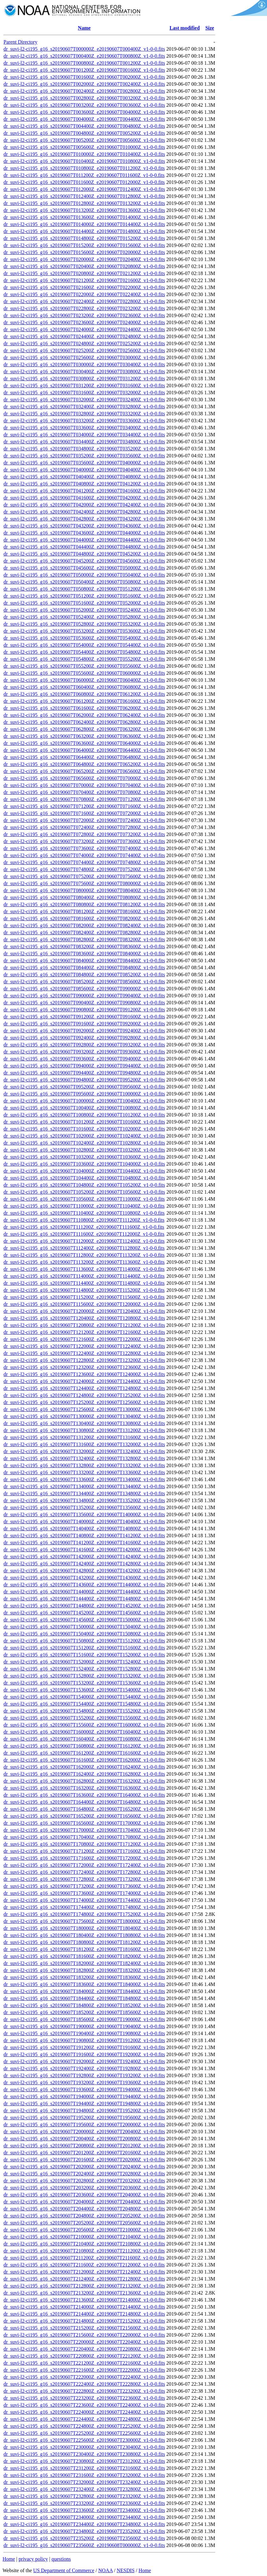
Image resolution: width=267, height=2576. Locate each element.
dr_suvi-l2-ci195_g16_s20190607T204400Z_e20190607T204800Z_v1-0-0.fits (84, 2208)
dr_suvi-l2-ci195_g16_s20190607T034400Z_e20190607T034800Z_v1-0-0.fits (84, 441)
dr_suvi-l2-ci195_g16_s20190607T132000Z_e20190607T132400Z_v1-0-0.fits (84, 1451)
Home (9, 2559)
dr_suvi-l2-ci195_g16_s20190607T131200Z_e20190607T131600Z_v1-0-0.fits (84, 1437)
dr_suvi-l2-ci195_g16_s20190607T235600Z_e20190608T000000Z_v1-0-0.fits (84, 2545)
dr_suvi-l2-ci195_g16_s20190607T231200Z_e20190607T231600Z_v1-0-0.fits (84, 2468)
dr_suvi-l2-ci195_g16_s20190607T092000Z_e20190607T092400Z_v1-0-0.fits (84, 1030)
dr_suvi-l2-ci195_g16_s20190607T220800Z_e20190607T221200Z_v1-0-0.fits (84, 2356)
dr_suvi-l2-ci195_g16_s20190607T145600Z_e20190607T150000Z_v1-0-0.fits (84, 1619)
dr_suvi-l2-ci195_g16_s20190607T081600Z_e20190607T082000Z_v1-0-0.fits (84, 918)
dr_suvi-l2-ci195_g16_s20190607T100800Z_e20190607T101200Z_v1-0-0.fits (84, 1114)
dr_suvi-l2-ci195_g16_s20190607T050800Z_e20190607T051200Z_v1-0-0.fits (84, 589)
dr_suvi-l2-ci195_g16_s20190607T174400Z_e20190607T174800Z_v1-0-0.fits (84, 1907)
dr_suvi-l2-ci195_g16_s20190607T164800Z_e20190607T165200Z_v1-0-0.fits (84, 1809)
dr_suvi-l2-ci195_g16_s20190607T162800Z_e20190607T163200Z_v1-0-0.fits (84, 1781)
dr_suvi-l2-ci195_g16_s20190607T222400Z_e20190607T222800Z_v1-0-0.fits (84, 2384)
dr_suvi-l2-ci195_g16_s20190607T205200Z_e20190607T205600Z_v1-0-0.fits (84, 2222)
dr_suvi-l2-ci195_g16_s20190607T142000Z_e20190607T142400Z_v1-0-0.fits (84, 1556)
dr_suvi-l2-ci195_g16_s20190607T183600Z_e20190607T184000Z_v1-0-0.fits (84, 1984)
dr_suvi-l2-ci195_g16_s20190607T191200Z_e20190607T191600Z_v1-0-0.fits (84, 2047)
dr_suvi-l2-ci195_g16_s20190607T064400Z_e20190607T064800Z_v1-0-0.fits (84, 757)
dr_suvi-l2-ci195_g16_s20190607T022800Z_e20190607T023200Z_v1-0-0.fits (84, 308)
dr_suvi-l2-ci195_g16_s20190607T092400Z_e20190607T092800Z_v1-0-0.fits (84, 1037)
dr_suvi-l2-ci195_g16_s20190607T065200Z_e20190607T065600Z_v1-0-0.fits (84, 771)
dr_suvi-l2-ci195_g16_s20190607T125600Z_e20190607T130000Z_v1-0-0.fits (84, 1409)
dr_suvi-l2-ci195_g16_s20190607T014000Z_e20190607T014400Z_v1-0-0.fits (84, 224)
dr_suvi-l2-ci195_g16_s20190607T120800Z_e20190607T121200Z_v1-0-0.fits (84, 1325)
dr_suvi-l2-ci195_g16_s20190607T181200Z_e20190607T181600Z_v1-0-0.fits (84, 1949)
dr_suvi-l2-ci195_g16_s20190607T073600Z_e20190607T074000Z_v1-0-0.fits (84, 848)
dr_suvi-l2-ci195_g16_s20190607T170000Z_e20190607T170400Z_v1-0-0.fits (84, 1830)
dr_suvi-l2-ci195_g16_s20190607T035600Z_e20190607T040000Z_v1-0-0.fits (84, 462)
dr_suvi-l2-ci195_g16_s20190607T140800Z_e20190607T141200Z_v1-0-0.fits (84, 1535)
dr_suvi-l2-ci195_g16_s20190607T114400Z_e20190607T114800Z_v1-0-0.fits (84, 1283)
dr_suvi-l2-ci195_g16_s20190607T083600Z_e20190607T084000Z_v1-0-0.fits (84, 953)
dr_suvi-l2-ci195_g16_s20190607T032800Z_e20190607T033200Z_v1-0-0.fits (84, 413)
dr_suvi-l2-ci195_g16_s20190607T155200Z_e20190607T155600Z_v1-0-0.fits (84, 1718)
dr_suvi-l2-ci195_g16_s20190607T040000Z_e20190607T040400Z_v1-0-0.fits (84, 469)
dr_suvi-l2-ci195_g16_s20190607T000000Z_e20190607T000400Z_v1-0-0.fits (84, 49)
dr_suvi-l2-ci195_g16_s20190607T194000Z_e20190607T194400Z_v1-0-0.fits (84, 2096)
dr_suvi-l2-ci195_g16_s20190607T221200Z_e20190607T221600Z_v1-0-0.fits (84, 2363)
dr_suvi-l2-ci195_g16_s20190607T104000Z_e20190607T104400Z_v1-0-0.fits (84, 1171)
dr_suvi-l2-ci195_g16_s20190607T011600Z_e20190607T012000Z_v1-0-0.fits (84, 182)
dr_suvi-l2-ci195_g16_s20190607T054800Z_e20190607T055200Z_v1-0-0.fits (84, 659)
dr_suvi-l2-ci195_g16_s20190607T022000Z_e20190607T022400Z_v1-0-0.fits (84, 294)
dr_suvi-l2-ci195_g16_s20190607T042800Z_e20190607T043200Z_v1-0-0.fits (84, 518)
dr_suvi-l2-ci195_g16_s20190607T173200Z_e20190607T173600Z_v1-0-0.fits (84, 1886)
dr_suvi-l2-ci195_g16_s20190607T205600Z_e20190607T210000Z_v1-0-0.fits (84, 2229)
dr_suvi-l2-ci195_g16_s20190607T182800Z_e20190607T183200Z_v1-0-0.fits (84, 1970)
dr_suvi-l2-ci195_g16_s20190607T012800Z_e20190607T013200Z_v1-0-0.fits (84, 203)
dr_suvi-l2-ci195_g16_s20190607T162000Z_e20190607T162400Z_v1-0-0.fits (84, 1767)
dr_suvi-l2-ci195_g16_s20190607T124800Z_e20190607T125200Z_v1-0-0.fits (84, 1395)
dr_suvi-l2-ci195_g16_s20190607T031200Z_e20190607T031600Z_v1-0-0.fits (84, 385)
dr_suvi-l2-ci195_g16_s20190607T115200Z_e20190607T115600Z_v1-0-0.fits (84, 1297)
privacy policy (33, 2559)
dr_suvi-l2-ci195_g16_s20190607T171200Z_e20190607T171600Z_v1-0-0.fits (84, 1851)
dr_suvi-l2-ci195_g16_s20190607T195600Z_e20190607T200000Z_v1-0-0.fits (84, 2124)
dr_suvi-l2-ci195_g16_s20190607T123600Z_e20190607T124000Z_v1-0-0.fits (84, 1374)
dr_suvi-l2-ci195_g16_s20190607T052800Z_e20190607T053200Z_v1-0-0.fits (84, 624)
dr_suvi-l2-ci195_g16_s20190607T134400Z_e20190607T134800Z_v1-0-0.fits (84, 1493)
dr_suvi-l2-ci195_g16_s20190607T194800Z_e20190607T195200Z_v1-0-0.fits (84, 2110)
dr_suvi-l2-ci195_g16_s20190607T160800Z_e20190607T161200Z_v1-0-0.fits (84, 1746)
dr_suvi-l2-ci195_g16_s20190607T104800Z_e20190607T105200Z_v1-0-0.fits (84, 1185)
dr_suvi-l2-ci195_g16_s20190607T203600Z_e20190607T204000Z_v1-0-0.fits (84, 2194)
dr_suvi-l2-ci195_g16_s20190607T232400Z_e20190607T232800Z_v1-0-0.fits (84, 2489)
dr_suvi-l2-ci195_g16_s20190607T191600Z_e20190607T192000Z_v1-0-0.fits (84, 2054)
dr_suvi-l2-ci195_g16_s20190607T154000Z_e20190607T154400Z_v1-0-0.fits (84, 1696)
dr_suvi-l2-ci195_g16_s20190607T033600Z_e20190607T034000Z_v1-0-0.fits (84, 427)
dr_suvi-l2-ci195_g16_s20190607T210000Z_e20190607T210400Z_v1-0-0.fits (84, 2236)
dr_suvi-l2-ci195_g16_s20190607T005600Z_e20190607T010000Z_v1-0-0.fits (84, 147)
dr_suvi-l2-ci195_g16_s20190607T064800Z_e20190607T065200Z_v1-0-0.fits (84, 764)
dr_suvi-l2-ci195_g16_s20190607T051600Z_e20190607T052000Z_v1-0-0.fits (84, 603)
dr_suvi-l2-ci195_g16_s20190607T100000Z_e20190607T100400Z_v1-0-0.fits (84, 1100)
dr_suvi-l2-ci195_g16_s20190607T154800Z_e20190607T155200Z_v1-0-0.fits (84, 1711)
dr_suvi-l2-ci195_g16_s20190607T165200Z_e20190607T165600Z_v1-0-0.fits (84, 1816)
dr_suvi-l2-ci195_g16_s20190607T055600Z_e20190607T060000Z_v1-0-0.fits (84, 673)
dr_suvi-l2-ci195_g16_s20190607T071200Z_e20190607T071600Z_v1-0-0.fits (84, 806)
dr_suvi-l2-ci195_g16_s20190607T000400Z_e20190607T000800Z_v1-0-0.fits (84, 56)
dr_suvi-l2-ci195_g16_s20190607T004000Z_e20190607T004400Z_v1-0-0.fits (84, 119)
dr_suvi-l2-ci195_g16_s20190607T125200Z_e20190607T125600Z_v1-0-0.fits (84, 1402)
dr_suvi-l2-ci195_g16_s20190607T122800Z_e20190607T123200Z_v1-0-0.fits (84, 1360)
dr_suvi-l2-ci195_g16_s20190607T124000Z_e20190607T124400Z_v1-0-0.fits (84, 1381)
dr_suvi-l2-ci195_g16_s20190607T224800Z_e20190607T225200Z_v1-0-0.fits (84, 2426)
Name (84, 28)
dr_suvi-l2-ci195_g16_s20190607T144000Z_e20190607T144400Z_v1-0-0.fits (84, 1591)
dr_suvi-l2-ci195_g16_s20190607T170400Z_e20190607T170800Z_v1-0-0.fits (84, 1837)
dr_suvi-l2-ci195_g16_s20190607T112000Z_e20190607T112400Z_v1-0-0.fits (84, 1241)
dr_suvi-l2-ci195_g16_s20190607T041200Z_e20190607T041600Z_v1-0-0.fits (84, 490)
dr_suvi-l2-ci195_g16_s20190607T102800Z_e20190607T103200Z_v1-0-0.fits (84, 1150)
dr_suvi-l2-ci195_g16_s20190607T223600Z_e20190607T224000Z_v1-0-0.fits (84, 2405)
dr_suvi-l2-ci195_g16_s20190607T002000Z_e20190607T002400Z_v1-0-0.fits (84, 84)
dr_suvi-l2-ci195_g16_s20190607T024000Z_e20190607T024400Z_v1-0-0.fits (84, 329)
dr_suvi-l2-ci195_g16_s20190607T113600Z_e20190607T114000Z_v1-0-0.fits (84, 1269)
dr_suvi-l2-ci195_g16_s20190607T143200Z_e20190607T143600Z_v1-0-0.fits (84, 1577)
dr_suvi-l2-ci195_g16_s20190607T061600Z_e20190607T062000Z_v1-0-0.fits (84, 708)
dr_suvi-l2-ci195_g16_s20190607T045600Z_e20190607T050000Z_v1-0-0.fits (84, 568)
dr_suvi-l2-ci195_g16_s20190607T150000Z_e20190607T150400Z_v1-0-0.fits (84, 1626)
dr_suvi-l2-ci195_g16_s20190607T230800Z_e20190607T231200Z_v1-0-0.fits (84, 2461)
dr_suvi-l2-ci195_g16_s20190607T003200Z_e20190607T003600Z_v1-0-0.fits (84, 105)
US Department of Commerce (63, 2570)
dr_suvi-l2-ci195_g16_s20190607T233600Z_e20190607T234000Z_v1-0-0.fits (84, 2510)
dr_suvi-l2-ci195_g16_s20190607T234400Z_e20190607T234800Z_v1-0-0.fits (84, 2524)
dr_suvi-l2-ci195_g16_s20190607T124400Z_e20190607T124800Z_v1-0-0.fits (84, 1388)
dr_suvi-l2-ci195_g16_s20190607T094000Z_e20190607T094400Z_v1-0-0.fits (84, 1065)
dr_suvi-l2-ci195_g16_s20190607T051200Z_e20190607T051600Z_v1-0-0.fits (84, 596)
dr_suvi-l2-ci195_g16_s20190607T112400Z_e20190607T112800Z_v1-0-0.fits (84, 1248)
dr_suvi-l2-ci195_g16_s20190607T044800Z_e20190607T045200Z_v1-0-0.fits (84, 554)
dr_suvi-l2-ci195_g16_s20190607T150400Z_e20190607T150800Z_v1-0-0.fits (84, 1633)
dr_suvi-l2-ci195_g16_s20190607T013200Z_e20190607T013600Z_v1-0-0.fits (84, 210)
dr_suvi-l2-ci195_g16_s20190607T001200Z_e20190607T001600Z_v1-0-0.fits (84, 70)
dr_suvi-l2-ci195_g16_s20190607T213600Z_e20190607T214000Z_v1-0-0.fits (84, 2300)
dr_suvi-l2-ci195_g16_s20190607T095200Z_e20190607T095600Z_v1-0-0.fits (84, 1086)
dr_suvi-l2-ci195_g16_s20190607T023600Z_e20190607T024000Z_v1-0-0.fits (84, 322)
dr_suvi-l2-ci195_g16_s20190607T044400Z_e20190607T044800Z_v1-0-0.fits (84, 546)
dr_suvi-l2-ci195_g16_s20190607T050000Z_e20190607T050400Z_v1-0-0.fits (84, 575)
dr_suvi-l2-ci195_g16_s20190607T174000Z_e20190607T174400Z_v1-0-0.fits (84, 1900)
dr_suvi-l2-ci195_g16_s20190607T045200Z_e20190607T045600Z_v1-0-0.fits (84, 561)
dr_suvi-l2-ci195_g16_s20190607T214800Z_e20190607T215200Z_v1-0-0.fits (84, 2321)
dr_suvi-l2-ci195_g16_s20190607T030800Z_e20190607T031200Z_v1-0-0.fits (84, 378)
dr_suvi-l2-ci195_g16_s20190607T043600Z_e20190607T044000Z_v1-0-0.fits (84, 532)
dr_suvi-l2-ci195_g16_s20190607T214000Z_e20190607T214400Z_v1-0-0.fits (84, 2307)
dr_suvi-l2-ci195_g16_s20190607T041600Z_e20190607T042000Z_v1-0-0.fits (84, 497)
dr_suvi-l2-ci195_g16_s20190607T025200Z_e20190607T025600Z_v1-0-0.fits (84, 350)
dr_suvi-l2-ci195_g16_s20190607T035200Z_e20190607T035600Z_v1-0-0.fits (84, 455)
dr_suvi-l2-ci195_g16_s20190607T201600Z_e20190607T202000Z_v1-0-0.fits (84, 2159)
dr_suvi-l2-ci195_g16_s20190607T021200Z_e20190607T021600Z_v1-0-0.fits (84, 280)
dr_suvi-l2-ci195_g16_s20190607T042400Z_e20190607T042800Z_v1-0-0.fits (84, 511)
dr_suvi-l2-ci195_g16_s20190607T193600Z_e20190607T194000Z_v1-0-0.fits (84, 2089)
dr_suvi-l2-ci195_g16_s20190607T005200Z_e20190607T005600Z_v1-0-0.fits (84, 140)
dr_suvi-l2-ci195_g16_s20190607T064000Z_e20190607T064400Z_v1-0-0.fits (84, 750)
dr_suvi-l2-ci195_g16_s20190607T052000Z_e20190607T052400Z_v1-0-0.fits (84, 610)
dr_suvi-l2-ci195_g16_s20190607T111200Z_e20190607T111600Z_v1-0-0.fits (84, 1227)
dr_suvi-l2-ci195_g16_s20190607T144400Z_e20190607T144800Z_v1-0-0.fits (84, 1598)
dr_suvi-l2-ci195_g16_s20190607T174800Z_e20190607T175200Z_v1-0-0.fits (84, 1914)
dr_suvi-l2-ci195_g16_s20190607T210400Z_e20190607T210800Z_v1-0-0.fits (84, 2243)
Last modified (184, 28)
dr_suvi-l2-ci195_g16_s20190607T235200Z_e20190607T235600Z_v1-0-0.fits (84, 2538)
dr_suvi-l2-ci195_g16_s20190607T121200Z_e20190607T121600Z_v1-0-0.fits (84, 1332)
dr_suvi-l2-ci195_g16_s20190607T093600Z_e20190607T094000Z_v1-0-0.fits (84, 1058)
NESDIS (126, 2570)
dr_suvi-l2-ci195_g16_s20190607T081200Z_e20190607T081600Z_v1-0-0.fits (84, 911)
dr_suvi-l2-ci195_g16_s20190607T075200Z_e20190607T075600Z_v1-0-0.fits (84, 876)
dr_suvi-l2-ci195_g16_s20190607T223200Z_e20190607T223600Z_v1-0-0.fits (84, 2398)
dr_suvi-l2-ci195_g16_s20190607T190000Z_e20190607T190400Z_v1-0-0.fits (84, 2026)
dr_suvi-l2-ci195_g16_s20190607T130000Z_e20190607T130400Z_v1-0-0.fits (84, 1416)
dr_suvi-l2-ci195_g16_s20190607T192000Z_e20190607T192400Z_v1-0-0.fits (84, 2061)
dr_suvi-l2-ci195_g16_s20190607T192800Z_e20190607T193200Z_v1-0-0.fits (84, 2075)
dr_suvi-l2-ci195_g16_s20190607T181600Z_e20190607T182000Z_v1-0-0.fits (84, 1956)
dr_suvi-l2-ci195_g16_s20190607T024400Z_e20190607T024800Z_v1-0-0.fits (84, 336)
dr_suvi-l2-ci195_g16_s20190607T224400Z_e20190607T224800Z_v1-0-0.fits (84, 2419)
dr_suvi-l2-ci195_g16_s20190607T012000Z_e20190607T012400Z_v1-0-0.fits (84, 189)
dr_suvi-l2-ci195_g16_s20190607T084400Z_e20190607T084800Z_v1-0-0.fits (84, 967)
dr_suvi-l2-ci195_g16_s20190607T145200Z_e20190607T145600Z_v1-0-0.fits (84, 1612)
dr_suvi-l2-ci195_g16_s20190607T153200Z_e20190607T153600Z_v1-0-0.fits (84, 1682)
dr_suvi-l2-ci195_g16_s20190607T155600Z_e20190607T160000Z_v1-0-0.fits (84, 1725)
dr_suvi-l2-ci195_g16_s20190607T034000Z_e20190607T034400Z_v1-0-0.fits (84, 434)
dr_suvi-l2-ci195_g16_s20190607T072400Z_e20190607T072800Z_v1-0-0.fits (84, 827)
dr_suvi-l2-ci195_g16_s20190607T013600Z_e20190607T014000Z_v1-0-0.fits (84, 217)
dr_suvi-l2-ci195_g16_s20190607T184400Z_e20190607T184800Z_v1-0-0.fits (84, 1998)
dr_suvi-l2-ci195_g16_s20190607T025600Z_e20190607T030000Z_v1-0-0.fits (84, 357)
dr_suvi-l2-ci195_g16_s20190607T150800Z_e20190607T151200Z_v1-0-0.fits (84, 1640)
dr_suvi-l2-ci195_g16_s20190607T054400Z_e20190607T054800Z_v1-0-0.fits (84, 652)
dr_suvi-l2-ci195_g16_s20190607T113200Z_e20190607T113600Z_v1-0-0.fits (84, 1262)
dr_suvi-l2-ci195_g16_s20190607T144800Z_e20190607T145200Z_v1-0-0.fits (84, 1605)
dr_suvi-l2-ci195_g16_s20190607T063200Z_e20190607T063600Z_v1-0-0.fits (84, 736)
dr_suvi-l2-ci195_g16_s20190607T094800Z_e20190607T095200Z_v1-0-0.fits (84, 1079)
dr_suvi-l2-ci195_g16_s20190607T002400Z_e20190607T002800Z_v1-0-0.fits (84, 91)
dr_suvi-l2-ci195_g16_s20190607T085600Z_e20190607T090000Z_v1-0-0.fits (84, 988)
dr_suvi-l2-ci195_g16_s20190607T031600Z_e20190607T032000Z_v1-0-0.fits (84, 392)
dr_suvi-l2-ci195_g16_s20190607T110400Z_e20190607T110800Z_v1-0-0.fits (84, 1213)
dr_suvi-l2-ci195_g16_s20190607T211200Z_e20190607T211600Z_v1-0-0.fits (84, 2257)
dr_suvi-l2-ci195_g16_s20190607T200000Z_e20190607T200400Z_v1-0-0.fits (84, 2131)
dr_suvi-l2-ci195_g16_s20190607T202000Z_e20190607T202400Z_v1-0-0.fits (84, 2166)
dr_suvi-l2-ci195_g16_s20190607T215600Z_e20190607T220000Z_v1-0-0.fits (84, 2335)
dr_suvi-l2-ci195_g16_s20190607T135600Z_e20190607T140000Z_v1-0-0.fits (84, 1514)
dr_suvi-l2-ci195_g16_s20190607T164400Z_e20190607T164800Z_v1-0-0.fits (84, 1802)
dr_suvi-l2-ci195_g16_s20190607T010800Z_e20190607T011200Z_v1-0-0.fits (84, 168)
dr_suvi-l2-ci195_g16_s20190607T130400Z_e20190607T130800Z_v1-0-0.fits (84, 1423)
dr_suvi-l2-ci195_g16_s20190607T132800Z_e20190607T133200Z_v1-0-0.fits (84, 1465)
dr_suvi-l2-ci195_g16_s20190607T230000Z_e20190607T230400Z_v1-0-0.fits (84, 2447)
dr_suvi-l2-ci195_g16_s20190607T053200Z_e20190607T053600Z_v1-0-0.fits (84, 631)
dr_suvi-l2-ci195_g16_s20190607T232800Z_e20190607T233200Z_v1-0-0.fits (84, 2496)
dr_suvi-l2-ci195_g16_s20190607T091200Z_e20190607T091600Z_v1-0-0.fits (84, 1016)
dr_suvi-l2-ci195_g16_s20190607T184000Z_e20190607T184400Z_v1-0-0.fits (84, 1991)
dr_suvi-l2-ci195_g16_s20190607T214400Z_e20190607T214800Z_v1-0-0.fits (84, 2314)
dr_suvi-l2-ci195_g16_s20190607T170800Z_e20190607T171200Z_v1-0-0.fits (84, 1844)
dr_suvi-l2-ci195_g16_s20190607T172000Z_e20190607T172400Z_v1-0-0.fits (84, 1865)
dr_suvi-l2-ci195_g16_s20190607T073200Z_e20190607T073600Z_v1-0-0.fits (84, 841)
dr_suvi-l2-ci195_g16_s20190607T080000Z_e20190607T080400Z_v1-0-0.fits (84, 890)
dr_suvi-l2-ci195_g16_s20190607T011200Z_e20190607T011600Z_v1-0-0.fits (84, 175)
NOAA (105, 2570)
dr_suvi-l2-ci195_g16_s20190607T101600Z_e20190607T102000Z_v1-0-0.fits (84, 1129)
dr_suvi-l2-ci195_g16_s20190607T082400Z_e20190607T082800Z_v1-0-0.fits (84, 932)
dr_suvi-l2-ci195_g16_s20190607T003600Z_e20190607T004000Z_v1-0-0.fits (84, 112)
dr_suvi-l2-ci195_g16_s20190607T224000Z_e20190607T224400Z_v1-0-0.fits (84, 2412)
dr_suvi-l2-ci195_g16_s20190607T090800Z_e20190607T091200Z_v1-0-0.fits (84, 1009)
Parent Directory (20, 42)
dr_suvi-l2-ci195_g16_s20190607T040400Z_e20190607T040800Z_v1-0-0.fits (84, 476)
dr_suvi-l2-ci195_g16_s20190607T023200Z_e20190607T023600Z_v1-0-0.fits (84, 315)
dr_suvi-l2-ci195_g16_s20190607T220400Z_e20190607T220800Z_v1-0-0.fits (84, 2349)
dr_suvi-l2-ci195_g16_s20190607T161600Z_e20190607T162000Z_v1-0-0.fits (84, 1760)
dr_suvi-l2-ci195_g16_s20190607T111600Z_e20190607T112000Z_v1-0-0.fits (84, 1234)
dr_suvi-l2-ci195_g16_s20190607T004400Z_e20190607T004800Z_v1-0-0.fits (84, 126)
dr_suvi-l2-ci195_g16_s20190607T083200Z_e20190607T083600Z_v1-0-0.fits (84, 946)
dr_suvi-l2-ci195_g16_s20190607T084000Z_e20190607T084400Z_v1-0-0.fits (84, 960)
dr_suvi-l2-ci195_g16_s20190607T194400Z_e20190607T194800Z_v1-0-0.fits (84, 2103)
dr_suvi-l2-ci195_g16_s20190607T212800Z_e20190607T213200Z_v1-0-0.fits (84, 2286)
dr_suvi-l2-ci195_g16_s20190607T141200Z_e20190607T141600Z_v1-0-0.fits (84, 1542)
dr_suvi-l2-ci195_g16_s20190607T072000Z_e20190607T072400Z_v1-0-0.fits (84, 820)
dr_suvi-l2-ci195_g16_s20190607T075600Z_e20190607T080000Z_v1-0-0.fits (84, 883)
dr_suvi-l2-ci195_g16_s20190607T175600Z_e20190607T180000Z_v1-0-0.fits (84, 1921)
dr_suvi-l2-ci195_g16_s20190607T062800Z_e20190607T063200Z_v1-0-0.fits (84, 729)
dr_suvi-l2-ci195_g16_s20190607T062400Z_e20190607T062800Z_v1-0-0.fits (84, 722)
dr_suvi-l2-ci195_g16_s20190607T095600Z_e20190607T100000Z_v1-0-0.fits (84, 1093)
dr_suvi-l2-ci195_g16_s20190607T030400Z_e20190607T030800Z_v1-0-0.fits (84, 371)
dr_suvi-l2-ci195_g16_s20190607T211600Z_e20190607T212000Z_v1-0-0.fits (84, 2264)
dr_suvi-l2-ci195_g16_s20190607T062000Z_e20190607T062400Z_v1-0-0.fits (84, 715)
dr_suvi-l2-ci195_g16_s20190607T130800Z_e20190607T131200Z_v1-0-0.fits (84, 1430)
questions (60, 2559)
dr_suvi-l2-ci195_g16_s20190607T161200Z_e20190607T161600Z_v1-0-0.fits (84, 1753)
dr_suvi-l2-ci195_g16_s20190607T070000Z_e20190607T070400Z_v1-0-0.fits (84, 785)
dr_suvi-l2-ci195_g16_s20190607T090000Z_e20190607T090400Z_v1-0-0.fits (84, 995)
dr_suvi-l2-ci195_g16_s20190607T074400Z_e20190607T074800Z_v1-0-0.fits (84, 862)
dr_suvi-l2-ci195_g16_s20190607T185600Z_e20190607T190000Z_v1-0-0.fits (84, 2019)
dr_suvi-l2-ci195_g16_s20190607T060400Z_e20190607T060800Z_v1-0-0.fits (84, 687)
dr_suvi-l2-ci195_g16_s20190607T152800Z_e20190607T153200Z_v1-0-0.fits (84, 1675)
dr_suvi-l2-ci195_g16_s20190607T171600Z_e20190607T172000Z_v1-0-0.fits (84, 1858)
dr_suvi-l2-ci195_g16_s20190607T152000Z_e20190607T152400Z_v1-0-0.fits (84, 1661)
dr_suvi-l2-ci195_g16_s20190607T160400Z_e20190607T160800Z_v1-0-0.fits (84, 1739)
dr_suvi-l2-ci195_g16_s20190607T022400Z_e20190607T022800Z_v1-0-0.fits (84, 301)
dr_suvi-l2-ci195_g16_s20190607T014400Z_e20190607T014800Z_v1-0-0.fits (84, 231)
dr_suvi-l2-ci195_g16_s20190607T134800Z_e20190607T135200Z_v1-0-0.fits (84, 1500)
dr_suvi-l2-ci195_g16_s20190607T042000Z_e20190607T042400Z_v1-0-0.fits (84, 504)
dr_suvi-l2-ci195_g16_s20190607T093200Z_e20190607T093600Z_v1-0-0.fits (84, 1051)
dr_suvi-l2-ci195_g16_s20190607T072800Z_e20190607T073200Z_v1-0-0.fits (84, 834)
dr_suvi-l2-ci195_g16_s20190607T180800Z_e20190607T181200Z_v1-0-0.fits (84, 1942)
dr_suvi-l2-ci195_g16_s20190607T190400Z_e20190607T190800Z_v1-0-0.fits (84, 2033)
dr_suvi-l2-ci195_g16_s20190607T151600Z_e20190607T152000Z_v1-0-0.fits (84, 1654)
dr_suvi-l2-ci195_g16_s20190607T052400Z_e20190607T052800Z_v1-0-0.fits (84, 617)
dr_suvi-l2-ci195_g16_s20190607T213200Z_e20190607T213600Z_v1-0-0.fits (84, 2293)
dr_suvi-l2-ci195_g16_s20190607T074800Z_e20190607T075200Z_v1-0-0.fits (84, 869)
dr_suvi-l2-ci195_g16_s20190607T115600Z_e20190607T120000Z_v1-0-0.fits (84, 1304)
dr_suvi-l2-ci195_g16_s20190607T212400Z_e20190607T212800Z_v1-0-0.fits (84, 2278)
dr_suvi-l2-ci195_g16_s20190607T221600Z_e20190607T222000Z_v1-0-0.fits (84, 2370)
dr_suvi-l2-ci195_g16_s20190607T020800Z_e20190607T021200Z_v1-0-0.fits (84, 273)
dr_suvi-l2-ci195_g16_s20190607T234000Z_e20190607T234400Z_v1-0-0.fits (84, 2517)
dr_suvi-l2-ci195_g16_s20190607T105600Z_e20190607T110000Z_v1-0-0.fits (84, 1199)
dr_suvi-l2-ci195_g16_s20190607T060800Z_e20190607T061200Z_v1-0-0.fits (84, 694)
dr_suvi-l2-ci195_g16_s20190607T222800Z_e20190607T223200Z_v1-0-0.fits (84, 2391)
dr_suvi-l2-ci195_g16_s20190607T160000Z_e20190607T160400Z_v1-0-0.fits (84, 1732)
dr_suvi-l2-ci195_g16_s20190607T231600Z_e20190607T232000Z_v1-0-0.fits (84, 2475)
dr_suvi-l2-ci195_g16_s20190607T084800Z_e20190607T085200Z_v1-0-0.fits (84, 974)
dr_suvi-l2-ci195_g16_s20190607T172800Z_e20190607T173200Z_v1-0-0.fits (84, 1879)
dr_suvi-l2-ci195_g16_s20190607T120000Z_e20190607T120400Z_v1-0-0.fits (84, 1311)
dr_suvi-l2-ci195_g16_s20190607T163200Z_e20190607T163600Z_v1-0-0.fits (84, 1788)
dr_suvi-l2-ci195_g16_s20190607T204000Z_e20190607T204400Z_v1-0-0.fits (84, 2201)
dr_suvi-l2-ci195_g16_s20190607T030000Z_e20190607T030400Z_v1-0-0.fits (84, 364)
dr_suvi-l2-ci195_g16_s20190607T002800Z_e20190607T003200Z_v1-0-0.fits (84, 98)
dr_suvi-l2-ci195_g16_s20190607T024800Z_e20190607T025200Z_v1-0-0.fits (84, 343)
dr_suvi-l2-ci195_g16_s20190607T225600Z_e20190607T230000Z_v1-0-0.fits (84, 2440)
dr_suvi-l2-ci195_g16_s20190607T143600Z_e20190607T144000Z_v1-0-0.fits (84, 1584)
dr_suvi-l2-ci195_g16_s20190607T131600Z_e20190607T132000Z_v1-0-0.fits (84, 1444)
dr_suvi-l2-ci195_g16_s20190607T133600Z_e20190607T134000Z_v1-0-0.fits (84, 1479)
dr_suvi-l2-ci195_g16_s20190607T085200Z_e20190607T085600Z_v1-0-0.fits (84, 981)
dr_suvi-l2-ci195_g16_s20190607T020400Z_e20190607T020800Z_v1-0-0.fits (84, 266)
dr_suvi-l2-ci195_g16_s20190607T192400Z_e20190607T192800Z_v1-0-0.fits (84, 2068)
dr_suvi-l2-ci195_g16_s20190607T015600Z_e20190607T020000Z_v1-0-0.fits (84, 252)
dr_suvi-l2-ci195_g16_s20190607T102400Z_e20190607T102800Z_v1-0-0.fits (84, 1143)
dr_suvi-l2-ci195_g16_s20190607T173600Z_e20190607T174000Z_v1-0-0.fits (84, 1893)
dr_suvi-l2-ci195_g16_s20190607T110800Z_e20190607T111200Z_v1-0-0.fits (84, 1220)
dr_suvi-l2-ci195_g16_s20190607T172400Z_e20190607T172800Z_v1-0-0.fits (84, 1872)
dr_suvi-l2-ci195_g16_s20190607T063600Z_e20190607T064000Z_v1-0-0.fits (84, 743)
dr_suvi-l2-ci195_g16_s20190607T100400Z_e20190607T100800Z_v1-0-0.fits (84, 1107)
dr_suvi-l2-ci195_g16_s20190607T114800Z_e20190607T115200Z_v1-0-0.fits (84, 1290)
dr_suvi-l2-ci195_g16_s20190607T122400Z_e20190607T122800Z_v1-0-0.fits (84, 1353)
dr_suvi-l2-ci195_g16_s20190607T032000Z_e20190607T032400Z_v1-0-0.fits (84, 399)
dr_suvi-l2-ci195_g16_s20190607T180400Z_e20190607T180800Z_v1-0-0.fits (84, 1935)
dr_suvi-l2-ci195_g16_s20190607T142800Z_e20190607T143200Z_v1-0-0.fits (84, 1570)
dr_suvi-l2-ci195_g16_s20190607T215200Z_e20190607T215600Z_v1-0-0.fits (84, 2328)
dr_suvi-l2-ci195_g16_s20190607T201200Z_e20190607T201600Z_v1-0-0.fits (84, 2152)
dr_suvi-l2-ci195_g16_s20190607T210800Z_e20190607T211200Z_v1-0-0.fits (84, 2250)
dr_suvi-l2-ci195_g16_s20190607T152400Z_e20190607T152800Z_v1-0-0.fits (84, 1668)
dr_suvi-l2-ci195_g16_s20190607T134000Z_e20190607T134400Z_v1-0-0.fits (84, 1486)
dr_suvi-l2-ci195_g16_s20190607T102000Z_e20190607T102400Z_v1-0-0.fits (84, 1136)
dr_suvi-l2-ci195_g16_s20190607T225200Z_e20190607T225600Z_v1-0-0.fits (84, 2433)
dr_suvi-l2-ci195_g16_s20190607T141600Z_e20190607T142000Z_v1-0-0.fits (84, 1549)
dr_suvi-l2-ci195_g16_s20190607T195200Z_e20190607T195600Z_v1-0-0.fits (84, 2117)
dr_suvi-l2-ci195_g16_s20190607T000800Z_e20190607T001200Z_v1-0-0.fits (84, 63)
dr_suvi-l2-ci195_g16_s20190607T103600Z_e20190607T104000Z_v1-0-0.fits (84, 1164)
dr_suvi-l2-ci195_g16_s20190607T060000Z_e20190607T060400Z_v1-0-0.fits (84, 680)
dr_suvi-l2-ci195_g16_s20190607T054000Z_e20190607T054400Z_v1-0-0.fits (84, 645)
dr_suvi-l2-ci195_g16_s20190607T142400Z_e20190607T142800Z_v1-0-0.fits (84, 1563)
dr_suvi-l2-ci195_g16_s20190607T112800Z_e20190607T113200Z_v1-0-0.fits (84, 1255)
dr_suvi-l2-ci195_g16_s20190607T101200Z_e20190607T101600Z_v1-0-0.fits (84, 1121)
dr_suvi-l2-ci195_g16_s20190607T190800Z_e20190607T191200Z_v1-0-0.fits (84, 2040)
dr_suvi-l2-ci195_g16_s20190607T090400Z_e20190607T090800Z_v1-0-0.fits (84, 1002)
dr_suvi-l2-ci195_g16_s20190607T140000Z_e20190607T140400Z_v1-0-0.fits (84, 1521)
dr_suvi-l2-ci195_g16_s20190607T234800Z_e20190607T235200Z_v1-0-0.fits (84, 2531)
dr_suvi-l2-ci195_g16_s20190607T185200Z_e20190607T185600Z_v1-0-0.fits (84, 2012)
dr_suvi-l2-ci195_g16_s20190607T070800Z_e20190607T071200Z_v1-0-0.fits (84, 799)
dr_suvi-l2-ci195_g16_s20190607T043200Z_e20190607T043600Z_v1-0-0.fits (84, 525)
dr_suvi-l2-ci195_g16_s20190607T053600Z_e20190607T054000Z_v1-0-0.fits (84, 638)
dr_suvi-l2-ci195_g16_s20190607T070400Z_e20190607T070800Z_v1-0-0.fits (84, 792)
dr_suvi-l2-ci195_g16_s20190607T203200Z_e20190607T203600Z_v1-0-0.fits (84, 2187)
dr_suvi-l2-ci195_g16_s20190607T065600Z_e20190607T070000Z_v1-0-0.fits (84, 778)
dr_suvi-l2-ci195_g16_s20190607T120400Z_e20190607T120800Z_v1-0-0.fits (84, 1318)
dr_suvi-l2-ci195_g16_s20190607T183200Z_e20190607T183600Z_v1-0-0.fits (84, 1977)
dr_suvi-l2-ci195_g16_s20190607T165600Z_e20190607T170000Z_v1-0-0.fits (84, 1823)
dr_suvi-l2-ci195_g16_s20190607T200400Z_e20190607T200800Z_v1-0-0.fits (84, 2138)
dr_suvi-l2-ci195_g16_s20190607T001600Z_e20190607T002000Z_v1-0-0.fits (84, 77)
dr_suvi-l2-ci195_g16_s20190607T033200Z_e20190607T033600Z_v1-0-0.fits (84, 420)
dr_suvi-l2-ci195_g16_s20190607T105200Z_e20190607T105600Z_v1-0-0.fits (84, 1192)
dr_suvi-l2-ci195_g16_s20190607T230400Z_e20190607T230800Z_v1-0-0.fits (84, 2454)
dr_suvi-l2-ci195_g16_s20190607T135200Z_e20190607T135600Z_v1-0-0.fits (84, 1507)
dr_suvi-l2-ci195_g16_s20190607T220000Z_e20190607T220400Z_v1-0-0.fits (84, 2342)
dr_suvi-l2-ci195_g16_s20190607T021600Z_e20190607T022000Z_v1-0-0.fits (84, 287)
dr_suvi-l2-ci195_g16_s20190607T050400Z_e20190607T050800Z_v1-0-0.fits (84, 582)
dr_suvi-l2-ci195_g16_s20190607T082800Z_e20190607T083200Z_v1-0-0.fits (84, 939)
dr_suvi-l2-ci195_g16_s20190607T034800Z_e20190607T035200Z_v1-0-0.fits (84, 448)
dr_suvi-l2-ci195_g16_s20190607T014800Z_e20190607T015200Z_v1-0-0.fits (84, 238)
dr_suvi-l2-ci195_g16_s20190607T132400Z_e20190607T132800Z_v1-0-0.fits (84, 1458)
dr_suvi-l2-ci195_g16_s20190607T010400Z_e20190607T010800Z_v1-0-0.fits (84, 161)
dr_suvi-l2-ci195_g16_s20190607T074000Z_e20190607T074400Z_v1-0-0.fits (84, 855)
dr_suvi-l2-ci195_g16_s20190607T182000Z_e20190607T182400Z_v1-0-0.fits (84, 1963)
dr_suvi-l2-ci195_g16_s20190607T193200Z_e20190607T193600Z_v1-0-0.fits (84, 2082)
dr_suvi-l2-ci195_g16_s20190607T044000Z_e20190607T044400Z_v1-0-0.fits (84, 539)
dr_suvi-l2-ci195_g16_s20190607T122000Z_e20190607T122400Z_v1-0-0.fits (84, 1346)
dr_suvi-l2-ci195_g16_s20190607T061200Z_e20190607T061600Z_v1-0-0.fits (84, 701)
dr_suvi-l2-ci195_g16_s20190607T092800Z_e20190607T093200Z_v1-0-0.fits (84, 1044)
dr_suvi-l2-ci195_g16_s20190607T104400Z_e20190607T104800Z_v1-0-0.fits (84, 1178)
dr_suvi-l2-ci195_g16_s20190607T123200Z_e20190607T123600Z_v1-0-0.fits (84, 1367)
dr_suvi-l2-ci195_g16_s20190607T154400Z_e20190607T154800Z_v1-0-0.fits (84, 1703)
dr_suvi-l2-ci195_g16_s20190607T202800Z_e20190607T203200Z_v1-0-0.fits (84, 2180)
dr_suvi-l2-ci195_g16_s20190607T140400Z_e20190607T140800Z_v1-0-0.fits (84, 1528)
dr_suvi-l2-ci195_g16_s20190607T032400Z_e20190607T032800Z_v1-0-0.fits (84, 406)
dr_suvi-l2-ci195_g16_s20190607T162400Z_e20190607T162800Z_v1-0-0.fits (84, 1774)
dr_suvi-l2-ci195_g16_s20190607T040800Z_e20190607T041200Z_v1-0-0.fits (84, 483)
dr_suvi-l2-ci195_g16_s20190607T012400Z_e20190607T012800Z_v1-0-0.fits (84, 196)
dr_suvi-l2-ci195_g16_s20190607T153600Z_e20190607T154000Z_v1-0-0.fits (84, 1689)
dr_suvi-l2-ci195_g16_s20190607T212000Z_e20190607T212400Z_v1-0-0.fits (84, 2271)
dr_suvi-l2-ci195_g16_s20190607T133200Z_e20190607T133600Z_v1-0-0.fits (84, 1472)
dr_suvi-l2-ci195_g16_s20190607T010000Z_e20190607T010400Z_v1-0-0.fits (84, 154)
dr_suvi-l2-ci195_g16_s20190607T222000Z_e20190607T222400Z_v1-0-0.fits (84, 2377)
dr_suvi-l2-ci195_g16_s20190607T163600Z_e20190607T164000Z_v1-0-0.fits (84, 1795)
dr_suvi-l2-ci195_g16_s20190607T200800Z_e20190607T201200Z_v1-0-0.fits (84, 2145)
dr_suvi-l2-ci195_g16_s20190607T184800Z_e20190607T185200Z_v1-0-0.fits (84, 2005)
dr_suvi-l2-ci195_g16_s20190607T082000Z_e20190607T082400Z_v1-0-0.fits (84, 925)
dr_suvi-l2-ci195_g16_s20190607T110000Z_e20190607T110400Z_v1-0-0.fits (84, 1206)
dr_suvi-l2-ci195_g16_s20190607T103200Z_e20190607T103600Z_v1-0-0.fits (84, 1157)
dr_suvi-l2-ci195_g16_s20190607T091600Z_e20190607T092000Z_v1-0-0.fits (84, 1023)
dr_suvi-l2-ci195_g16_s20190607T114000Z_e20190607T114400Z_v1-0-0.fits (84, 1276)
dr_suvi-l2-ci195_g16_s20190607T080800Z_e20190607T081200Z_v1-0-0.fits (84, 904)
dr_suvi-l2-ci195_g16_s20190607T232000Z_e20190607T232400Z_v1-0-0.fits (84, 2482)
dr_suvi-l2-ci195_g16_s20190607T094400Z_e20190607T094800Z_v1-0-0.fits (84, 1072)
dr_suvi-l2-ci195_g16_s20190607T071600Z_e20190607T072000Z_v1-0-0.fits (84, 813)
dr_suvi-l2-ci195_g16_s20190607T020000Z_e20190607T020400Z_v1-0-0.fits (84, 259)
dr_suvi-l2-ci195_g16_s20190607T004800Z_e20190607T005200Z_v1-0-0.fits (84, 133)
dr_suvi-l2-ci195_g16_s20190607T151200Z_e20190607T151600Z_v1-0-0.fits (84, 1647)
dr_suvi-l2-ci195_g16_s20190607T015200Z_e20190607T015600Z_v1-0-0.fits (84, 245)
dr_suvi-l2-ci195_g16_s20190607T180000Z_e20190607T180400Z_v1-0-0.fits (84, 1928)
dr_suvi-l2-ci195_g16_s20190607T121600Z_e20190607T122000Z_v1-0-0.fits (84, 1339)
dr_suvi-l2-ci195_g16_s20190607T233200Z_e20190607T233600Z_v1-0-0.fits (84, 2503)
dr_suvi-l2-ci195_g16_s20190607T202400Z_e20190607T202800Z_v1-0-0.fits (84, 2173)
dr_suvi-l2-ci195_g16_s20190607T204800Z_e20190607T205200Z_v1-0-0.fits (84, 2215)
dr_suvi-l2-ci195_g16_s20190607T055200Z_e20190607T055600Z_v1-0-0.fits (84, 666)
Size (209, 28)
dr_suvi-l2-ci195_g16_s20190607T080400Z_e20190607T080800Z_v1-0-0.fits (84, 897)
